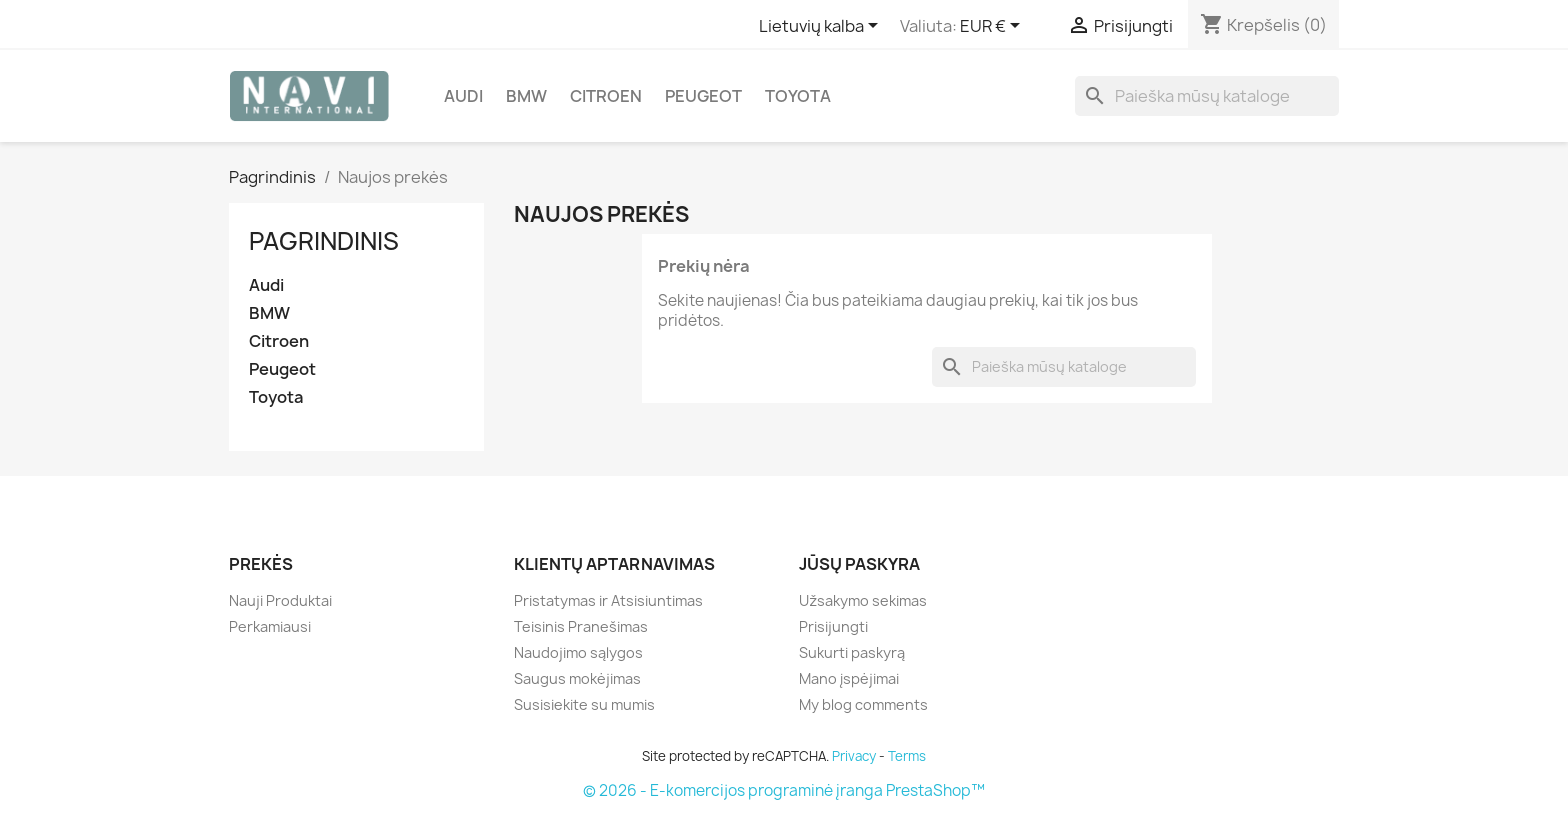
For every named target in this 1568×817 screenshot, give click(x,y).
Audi (463, 96)
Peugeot (703, 96)
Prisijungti (833, 626)
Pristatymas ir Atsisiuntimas (608, 600)
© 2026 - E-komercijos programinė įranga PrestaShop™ (784, 790)
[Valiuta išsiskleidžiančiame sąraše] (993, 27)
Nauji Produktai (280, 600)
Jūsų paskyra (859, 564)
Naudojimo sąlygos (578, 652)
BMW (526, 96)
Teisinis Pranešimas (581, 626)
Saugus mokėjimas (577, 678)
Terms (907, 756)
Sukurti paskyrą (852, 652)
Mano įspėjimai (849, 678)
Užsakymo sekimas (863, 600)
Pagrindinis (324, 241)
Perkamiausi (270, 626)
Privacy (854, 756)
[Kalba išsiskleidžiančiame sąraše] (822, 27)
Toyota (798, 96)
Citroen (606, 96)
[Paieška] (1207, 96)
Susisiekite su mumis (584, 704)
